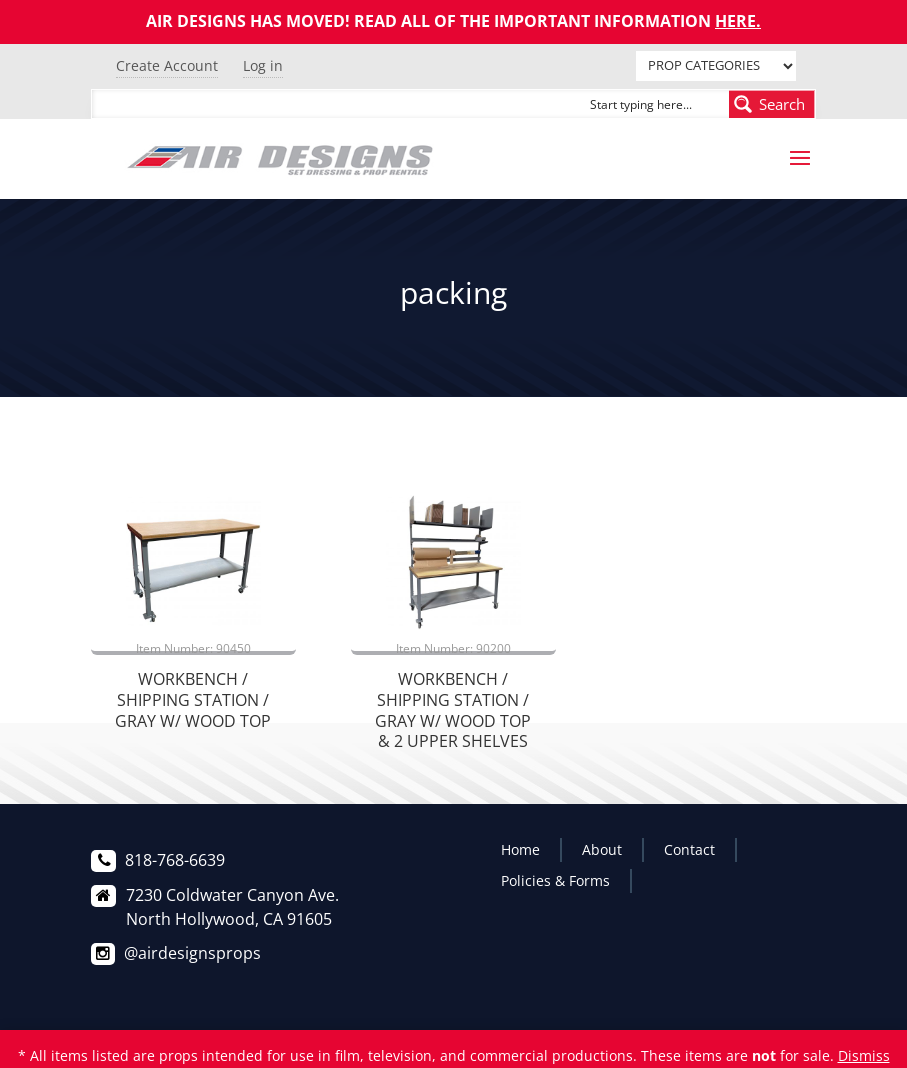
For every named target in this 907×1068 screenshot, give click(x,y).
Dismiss (864, 1055)
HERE (735, 21)
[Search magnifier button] (772, 104)
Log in (263, 65)
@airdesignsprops (192, 953)
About (602, 849)
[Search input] (655, 104)
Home (520, 849)
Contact (689, 849)
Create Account (167, 65)
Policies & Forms (555, 880)
